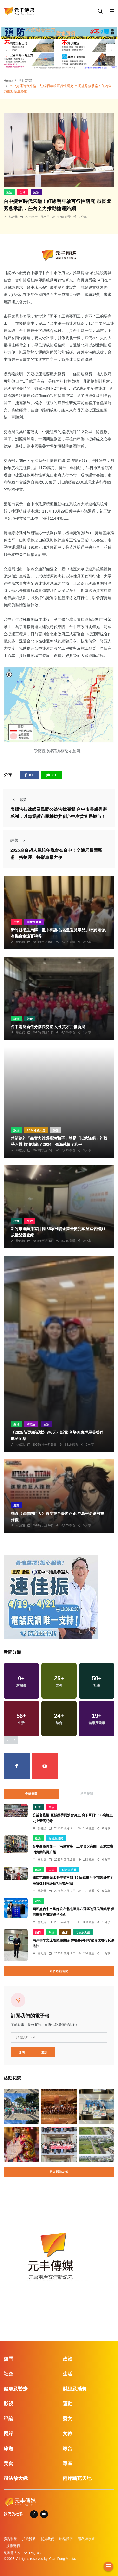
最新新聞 (31, 1794)
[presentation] (6, 50)
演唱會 (31, 1424)
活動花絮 (25, 81)
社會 (30, 1018)
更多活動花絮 (59, 2172)
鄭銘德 (20, 942)
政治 (9, 192)
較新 (19, 800)
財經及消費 (56, 1838)
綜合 (67, 2448)
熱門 (38, 1932)
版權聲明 (13, 2546)
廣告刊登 (10, 2539)
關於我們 (47, 2539)
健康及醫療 (34, 922)
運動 (16, 1505)
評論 (56, 1130)
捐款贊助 (29, 2539)
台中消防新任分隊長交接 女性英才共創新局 (48, 1027)
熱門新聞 (86, 1794)
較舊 (19, 840)
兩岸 (65, 1932)
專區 (67, 2463)
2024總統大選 (36, 1130)
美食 (8, 2463)
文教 (67, 2433)
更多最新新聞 (59, 1971)
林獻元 (13, 217)
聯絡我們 (66, 2539)
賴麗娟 (20, 1525)
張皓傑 (20, 1032)
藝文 (67, 2418)
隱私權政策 (86, 2539)
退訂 (44, 2052)
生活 (23, 192)
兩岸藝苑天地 (77, 2478)
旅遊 (36, 192)
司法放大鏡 (83, 1932)
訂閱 (22, 2052)
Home (8, 81)
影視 (16, 1424)
